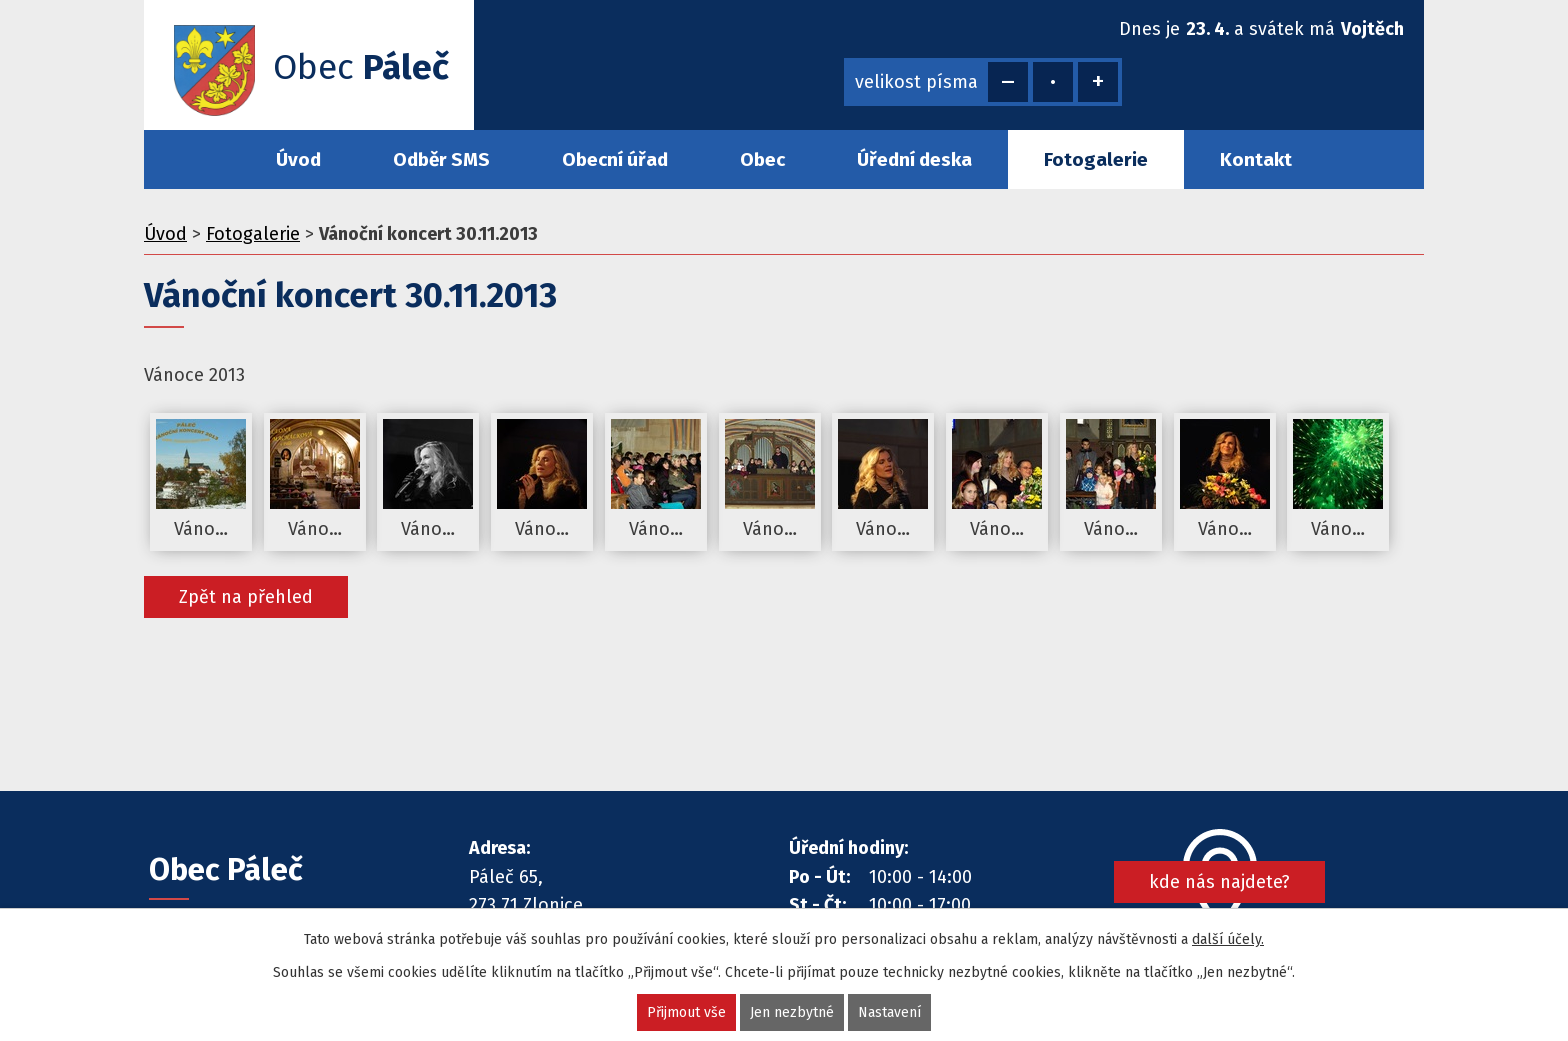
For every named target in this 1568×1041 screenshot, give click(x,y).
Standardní (1053, 82)
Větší (1098, 82)
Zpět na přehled (246, 597)
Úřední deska (914, 159)
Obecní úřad (615, 159)
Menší (1008, 82)
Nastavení (889, 1012)
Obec (762, 159)
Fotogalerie (1096, 159)
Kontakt (1256, 159)
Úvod (298, 159)
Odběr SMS (441, 159)
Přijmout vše (686, 1012)
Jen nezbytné (792, 1012)
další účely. (1228, 939)
